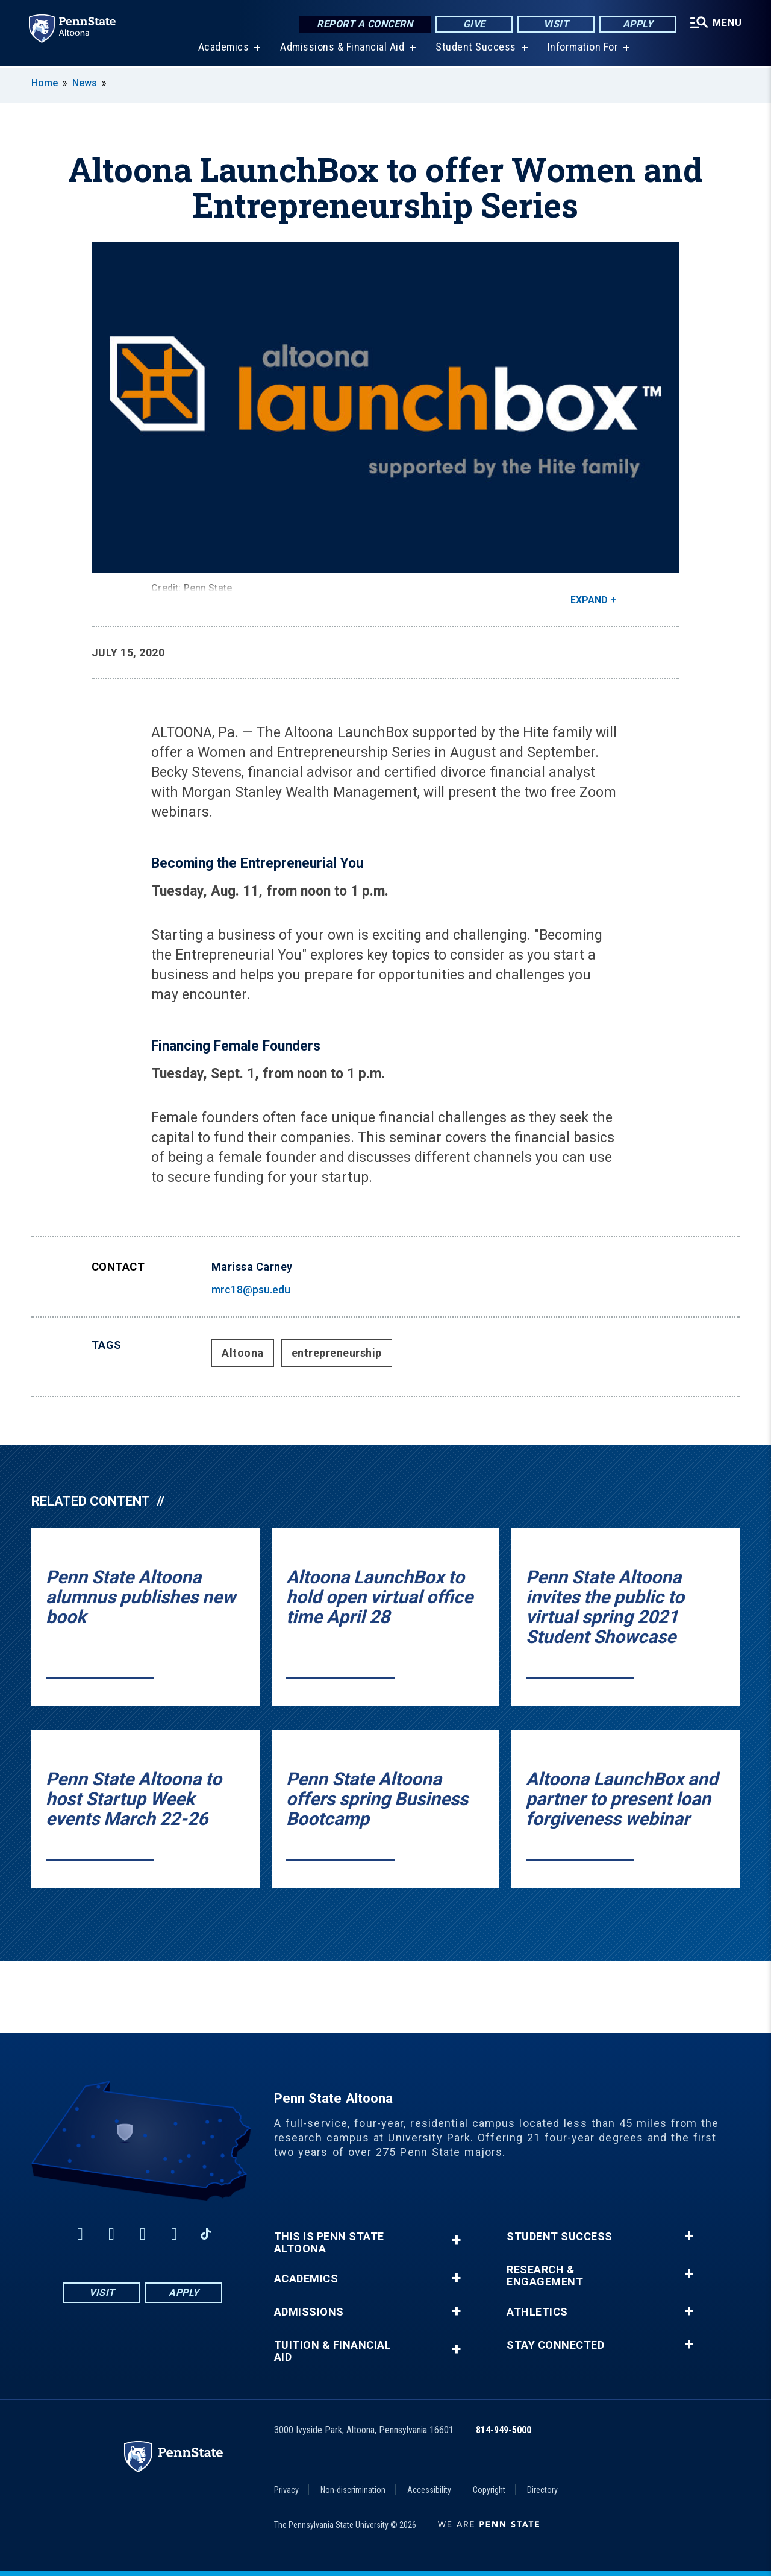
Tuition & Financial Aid (333, 2351)
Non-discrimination (353, 2490)
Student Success (475, 48)
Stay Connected (555, 2345)
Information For (583, 48)
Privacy (286, 2490)
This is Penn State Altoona (329, 2243)
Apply (638, 24)
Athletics (537, 2312)
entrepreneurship (337, 1352)
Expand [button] (589, 600)
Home (44, 83)
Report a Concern (365, 24)
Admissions (309, 2312)
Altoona (243, 1352)
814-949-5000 (503, 2430)
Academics (223, 48)
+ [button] (456, 2240)
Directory (542, 2490)
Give (474, 24)
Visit (556, 24)
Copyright (489, 2490)
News (84, 83)
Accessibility (429, 2490)
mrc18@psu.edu (250, 1289)
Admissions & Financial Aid (342, 48)
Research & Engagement (545, 2276)
